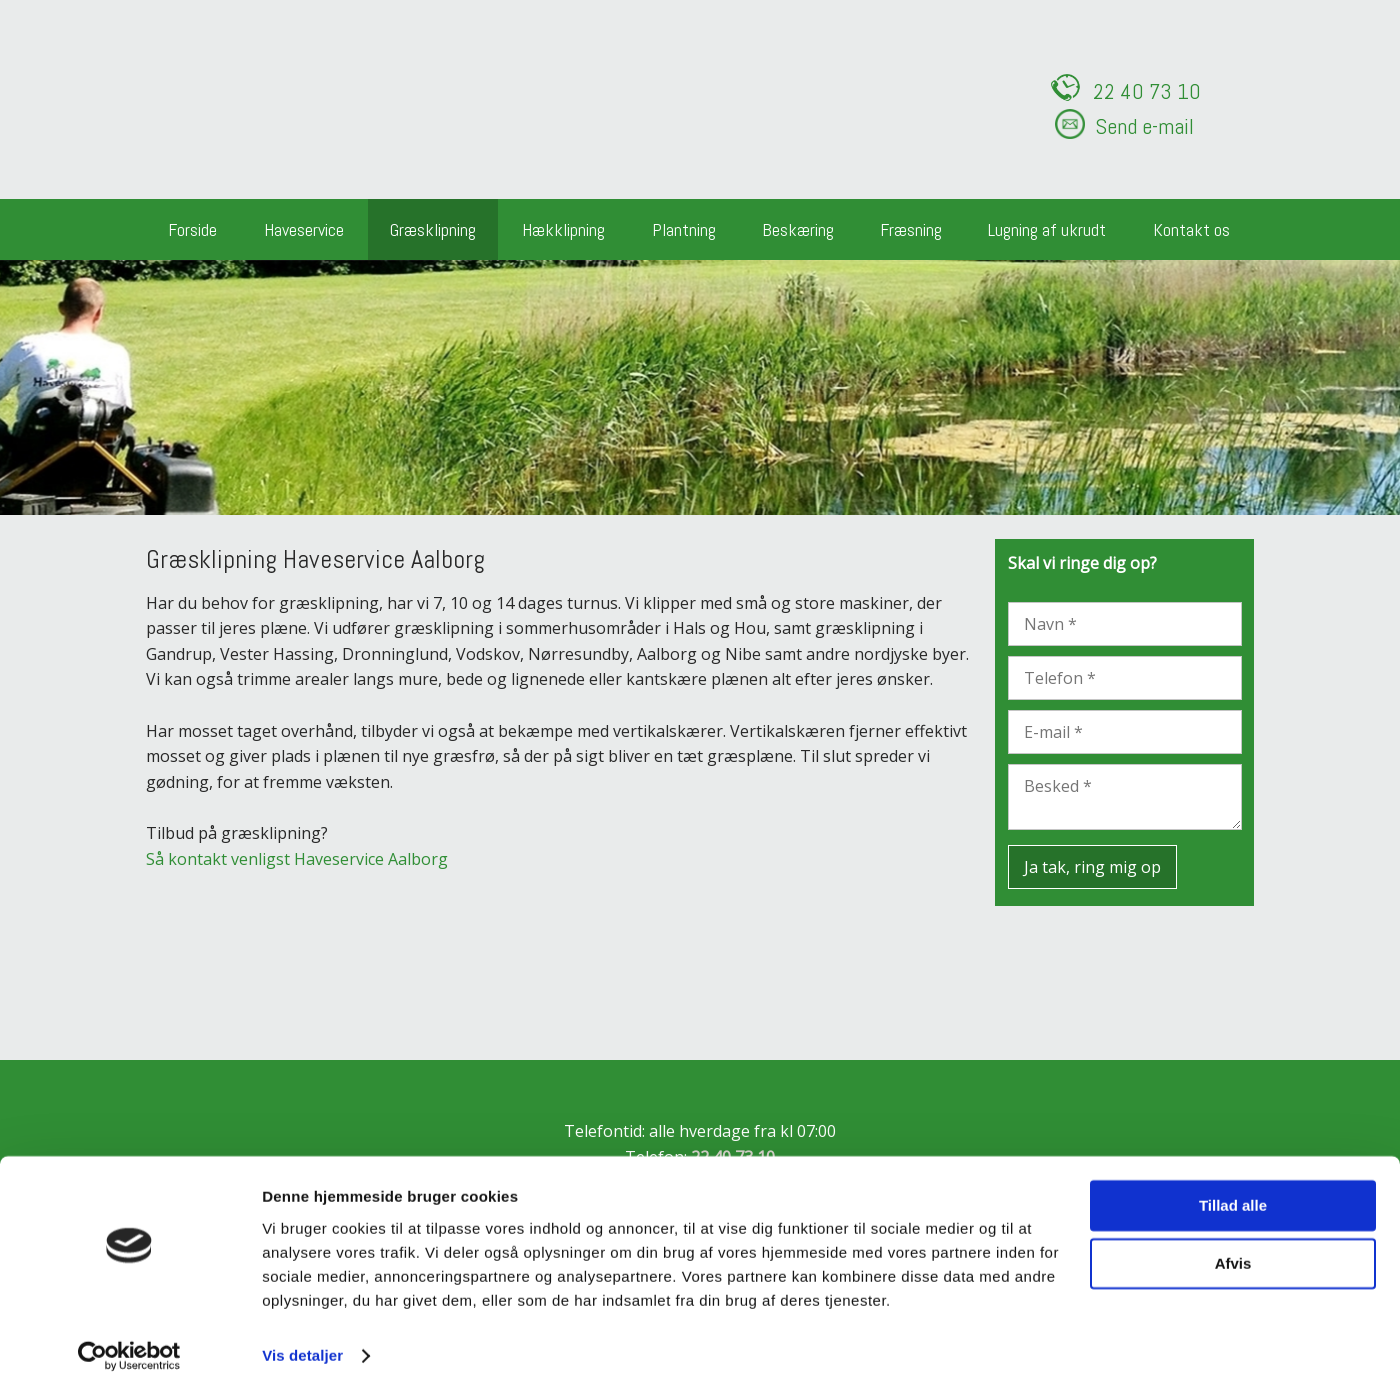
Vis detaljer (302, 1343)
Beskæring (798, 229)
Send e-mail (1144, 126)
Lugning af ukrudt (1047, 229)
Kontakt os (1191, 229)
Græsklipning (433, 229)
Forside (192, 229)
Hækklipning (563, 229)
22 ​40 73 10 (1147, 91)
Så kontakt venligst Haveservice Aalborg (297, 859)
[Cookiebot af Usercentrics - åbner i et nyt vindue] (129, 1344)
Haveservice (304, 229)
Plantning (684, 229)
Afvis (1233, 1251)
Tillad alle (1233, 1193)
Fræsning (911, 229)
